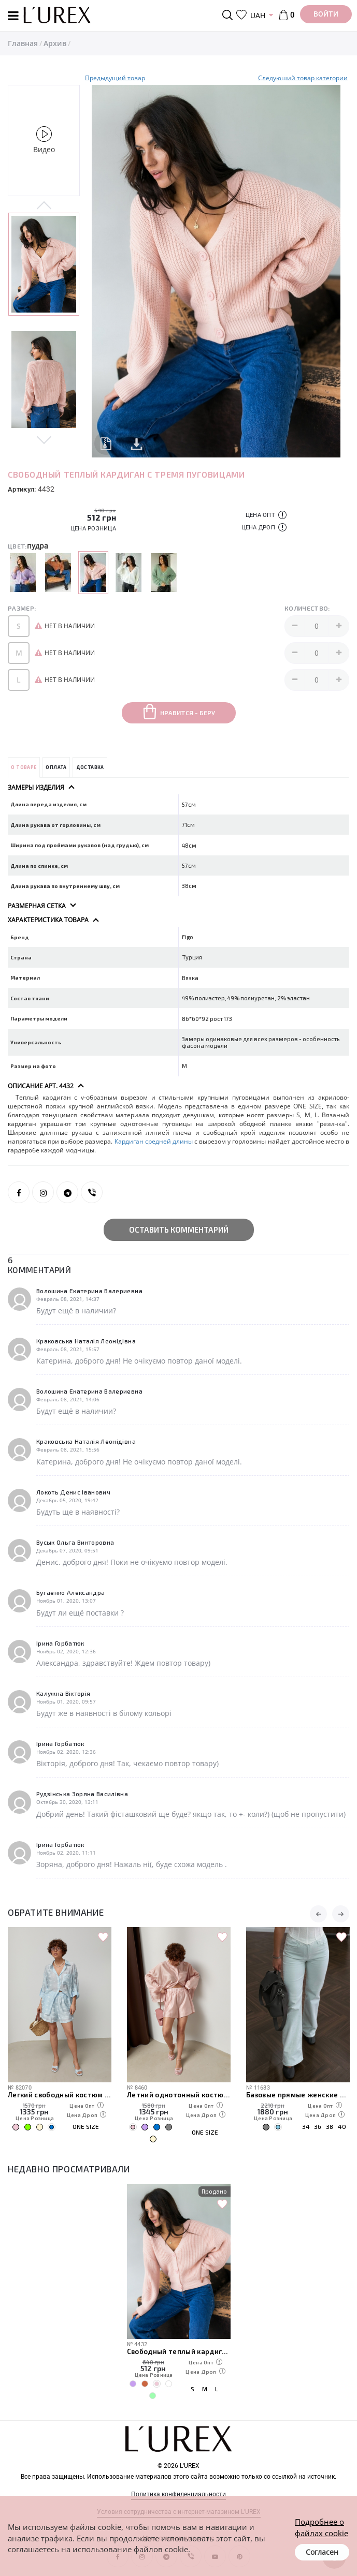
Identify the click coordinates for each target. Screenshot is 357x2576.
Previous (44, 206)
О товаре (23, 767)
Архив (55, 43)
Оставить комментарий (179, 1229)
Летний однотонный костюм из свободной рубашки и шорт (179, 2095)
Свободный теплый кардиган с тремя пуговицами (179, 2351)
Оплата (56, 767)
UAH (257, 15)
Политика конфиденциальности (178, 2494)
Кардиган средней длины (154, 1141)
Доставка (90, 767)
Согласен (322, 2552)
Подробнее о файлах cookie (321, 2527)
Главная (23, 43)
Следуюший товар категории (303, 77)
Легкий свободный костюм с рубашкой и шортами (59, 2095)
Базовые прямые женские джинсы (298, 2095)
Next (44, 439)
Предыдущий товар (115, 77)
